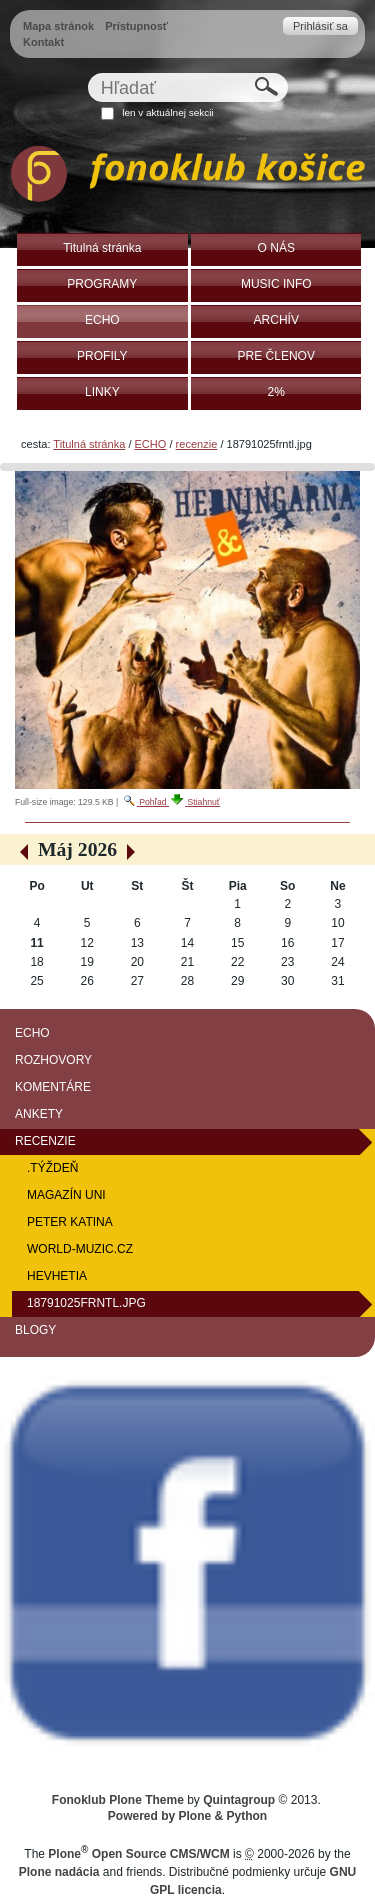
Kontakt (43, 42)
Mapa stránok (58, 26)
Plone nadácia (59, 1872)
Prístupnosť (136, 26)
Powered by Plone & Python (187, 1816)
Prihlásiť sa (320, 26)
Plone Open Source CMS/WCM (138, 1854)
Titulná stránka (89, 444)
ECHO (151, 444)
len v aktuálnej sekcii (167, 112)
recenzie (197, 444)
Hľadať (86, 72)
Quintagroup (239, 1800)
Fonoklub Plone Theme (118, 1800)
